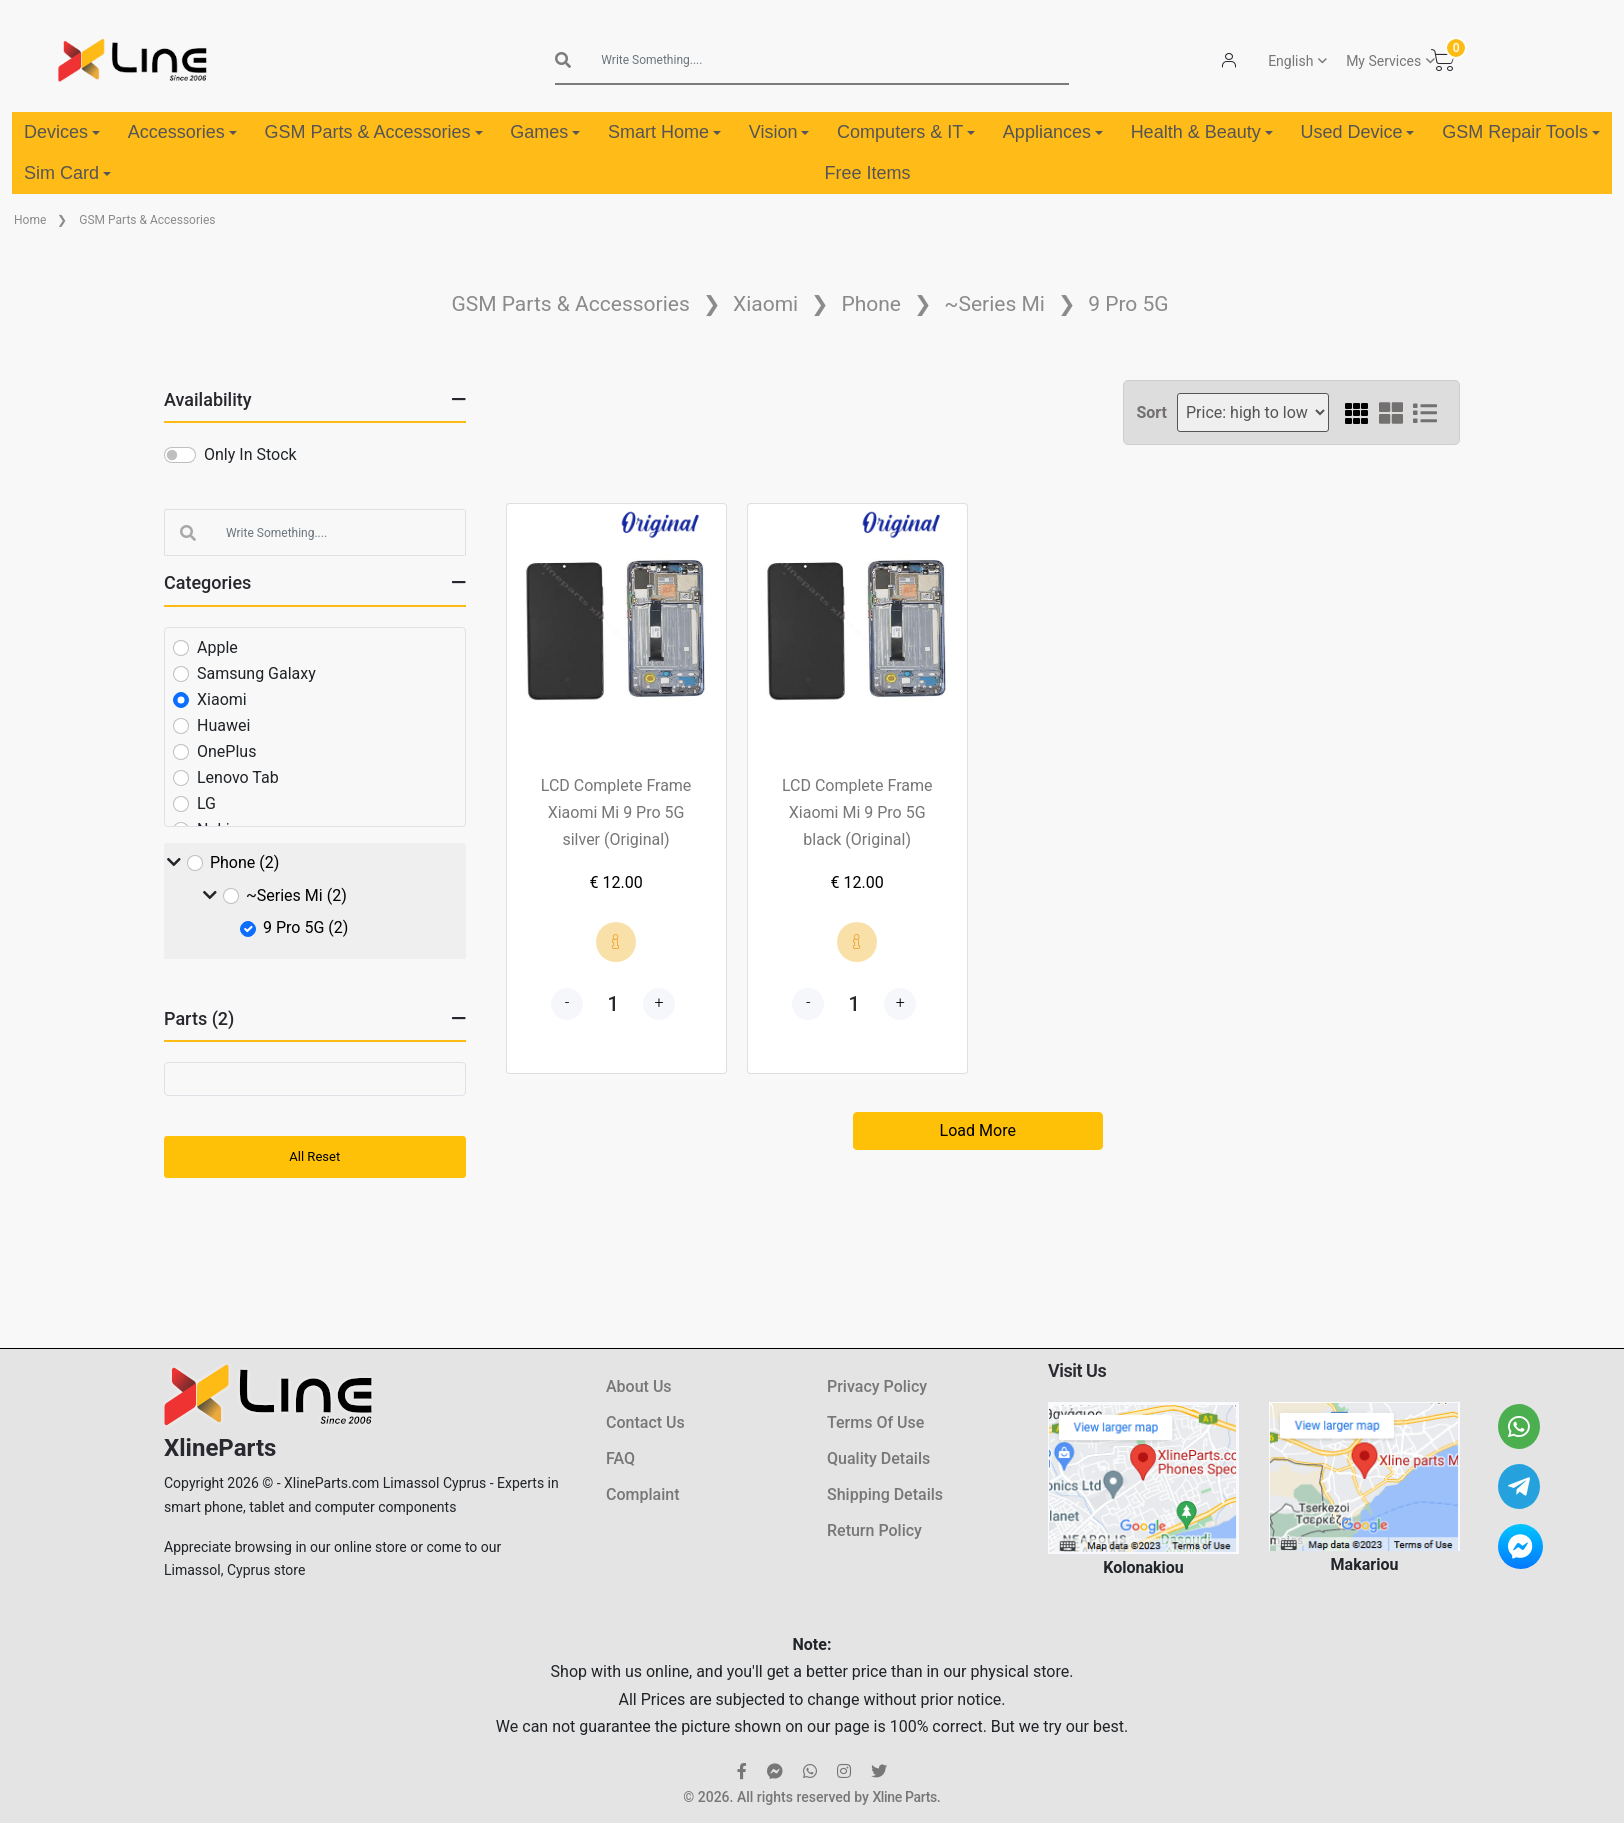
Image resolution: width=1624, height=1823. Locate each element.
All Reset (314, 1156)
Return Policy (874, 1530)
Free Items (867, 173)
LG (206, 803)
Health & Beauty (1202, 132)
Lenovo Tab (238, 777)
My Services (1383, 61)
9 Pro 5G (1128, 304)
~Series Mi (994, 304)
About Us (639, 1386)
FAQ (620, 1458)
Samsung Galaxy (256, 673)
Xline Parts (904, 1797)
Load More (978, 1130)
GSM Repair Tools (1521, 132)
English (1290, 61)
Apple (217, 647)
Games (545, 132)
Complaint (642, 1494)
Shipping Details (885, 1494)
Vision (779, 132)
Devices (62, 132)
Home (30, 220)
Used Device (1357, 132)
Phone (871, 304)
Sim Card (67, 173)
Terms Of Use (875, 1422)
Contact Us (645, 1422)
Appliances (1053, 132)
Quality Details (878, 1458)
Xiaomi (765, 304)
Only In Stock (250, 454)
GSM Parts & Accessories (373, 132)
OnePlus (226, 751)
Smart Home (664, 132)
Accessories (182, 132)
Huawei (223, 725)
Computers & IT (906, 132)
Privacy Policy (877, 1386)
